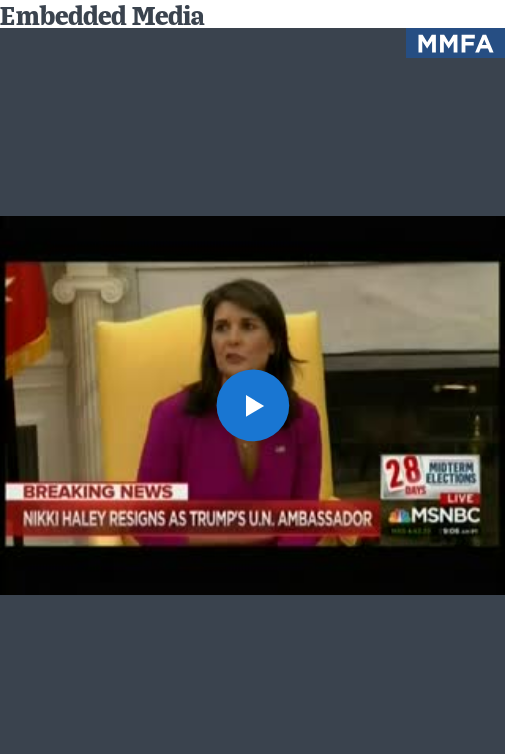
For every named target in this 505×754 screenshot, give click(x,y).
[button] (252, 405)
